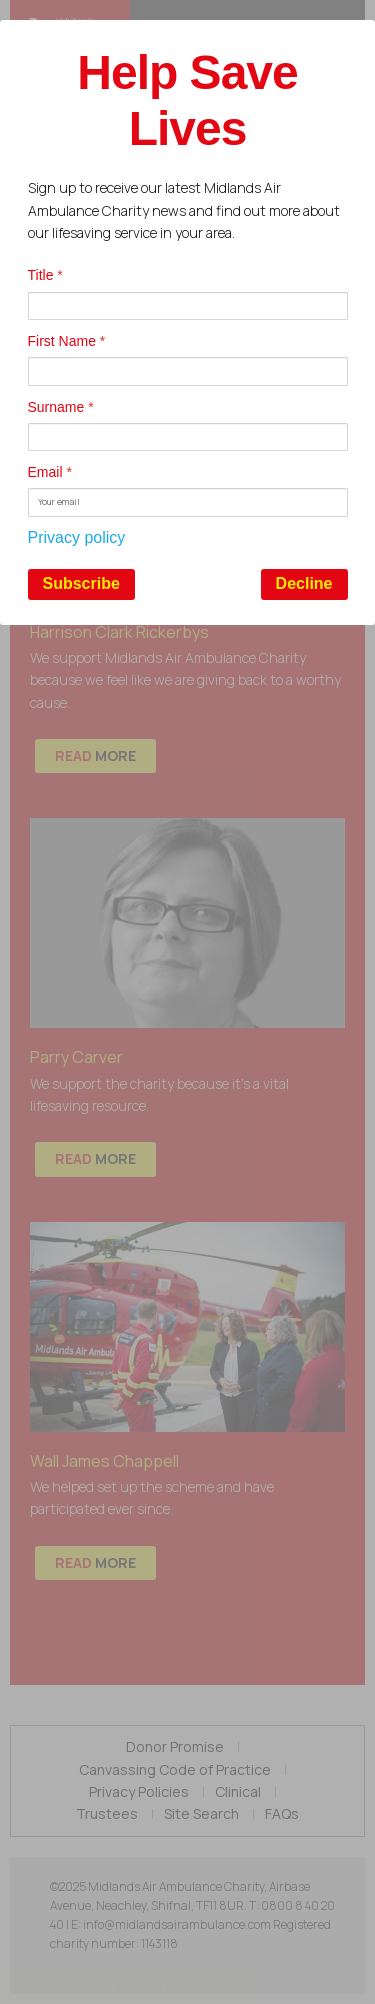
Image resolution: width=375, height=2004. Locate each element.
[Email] (188, 502)
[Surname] (188, 437)
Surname (61, 407)
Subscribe (81, 583)
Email (50, 472)
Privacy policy (77, 537)
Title (45, 275)
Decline (304, 583)
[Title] (188, 306)
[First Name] (188, 371)
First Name (67, 341)
